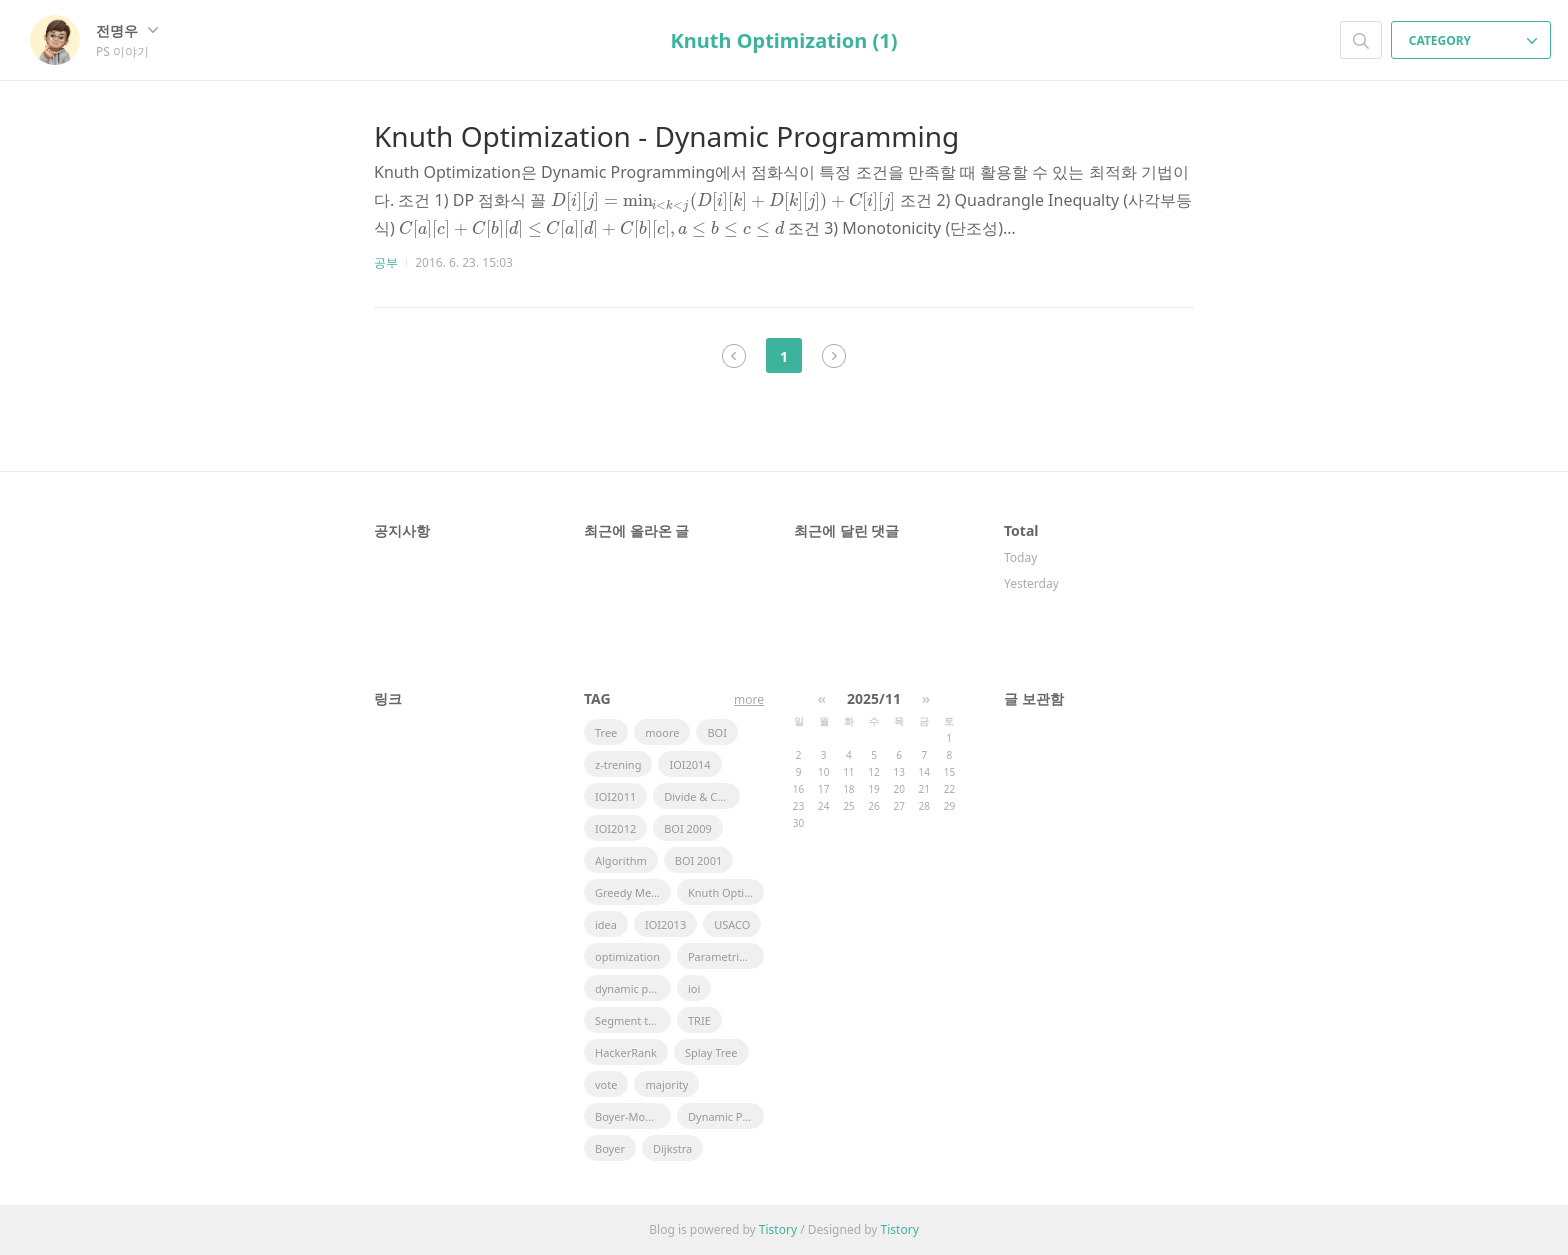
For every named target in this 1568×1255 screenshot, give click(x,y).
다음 (834, 356)
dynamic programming (633, 988)
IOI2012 (615, 828)
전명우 (127, 30)
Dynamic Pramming (726, 1116)
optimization (627, 956)
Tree (606, 732)
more (749, 699)
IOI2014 (689, 764)
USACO (732, 924)
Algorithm (621, 860)
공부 (386, 262)
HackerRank (626, 1052)
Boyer (610, 1148)
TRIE (699, 1020)
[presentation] (724, 200)
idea (606, 924)
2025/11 (874, 698)
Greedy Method (633, 892)
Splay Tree (711, 1052)
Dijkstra (672, 1148)
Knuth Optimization (726, 892)
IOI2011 (615, 796)
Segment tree (630, 1020)
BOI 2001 (699, 860)
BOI (716, 732)
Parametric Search (726, 956)
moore (662, 732)
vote (606, 1084)
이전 (734, 356)
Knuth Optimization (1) (784, 40)
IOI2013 (665, 924)
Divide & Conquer (702, 796)
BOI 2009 (688, 828)
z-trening (618, 764)
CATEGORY (1473, 40)
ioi (694, 988)
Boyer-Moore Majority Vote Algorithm (633, 1116)
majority (666, 1084)
